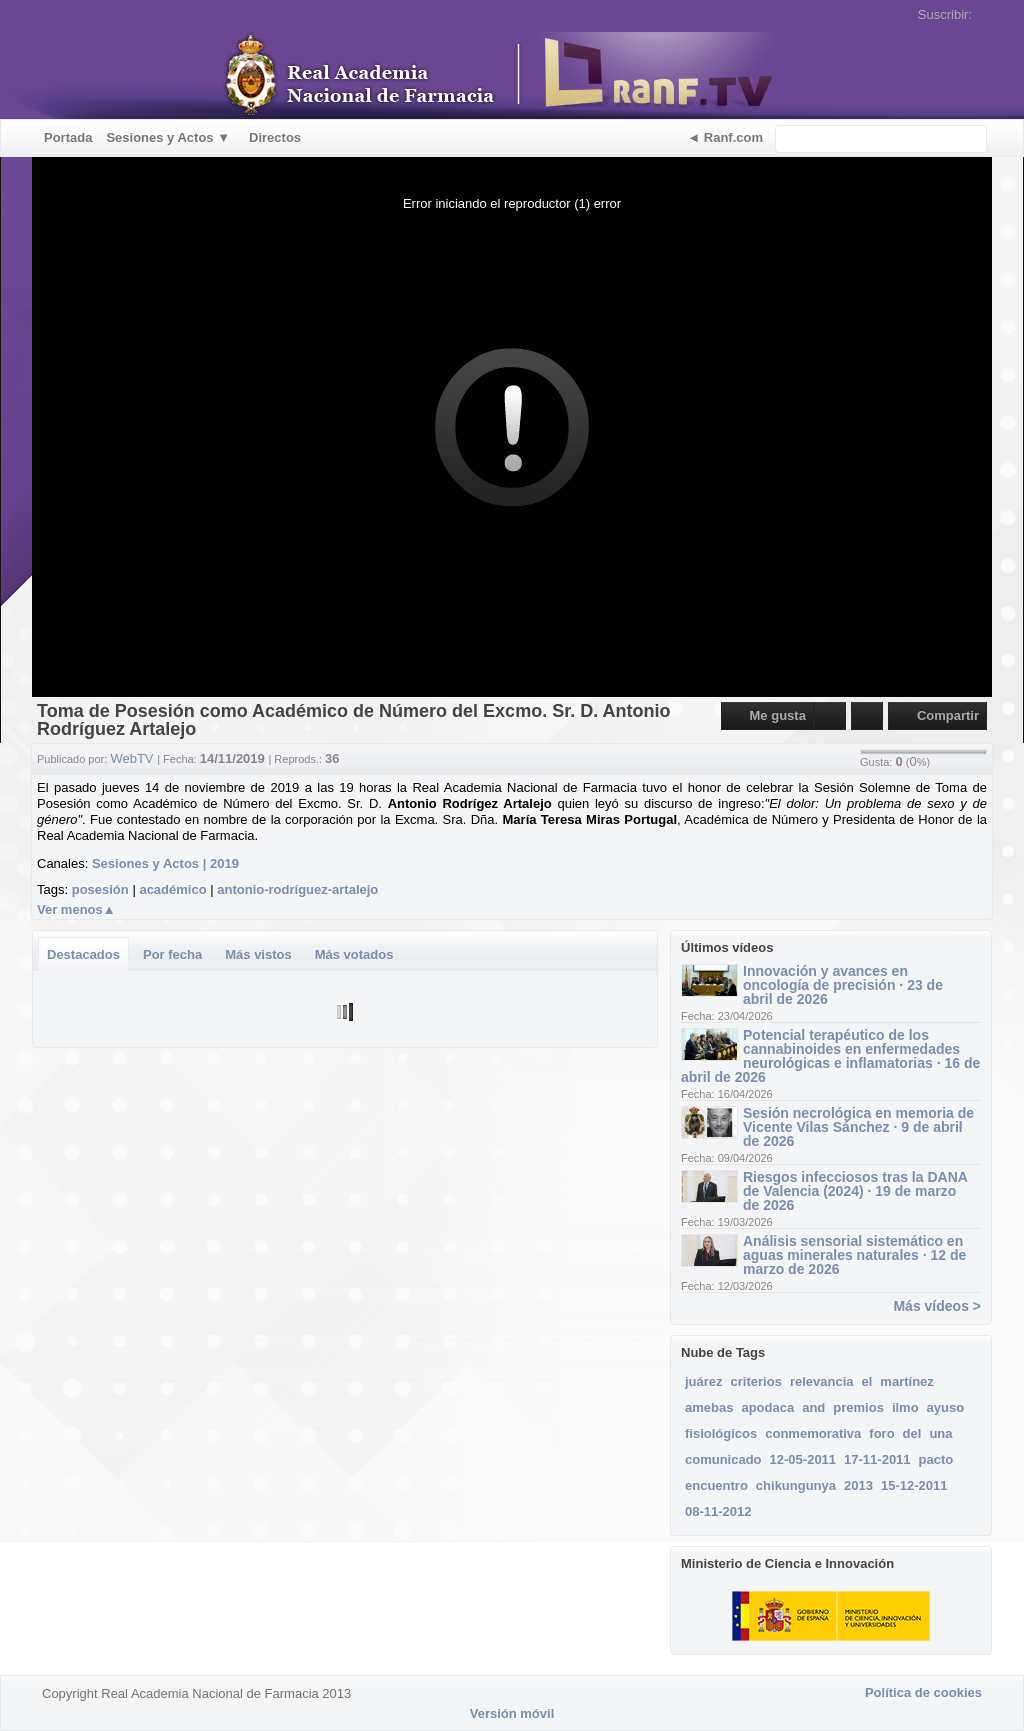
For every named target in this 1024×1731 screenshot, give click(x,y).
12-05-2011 (803, 1459)
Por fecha (172, 954)
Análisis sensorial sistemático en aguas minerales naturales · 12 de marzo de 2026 (854, 1255)
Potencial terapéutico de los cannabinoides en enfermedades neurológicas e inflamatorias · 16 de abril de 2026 (830, 1056)
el (867, 1381)
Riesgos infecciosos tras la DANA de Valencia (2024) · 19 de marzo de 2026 (855, 1191)
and (813, 1407)
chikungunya (796, 1485)
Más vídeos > (937, 1306)
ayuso (946, 1407)
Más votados (354, 954)
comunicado (723, 1459)
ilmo (905, 1407)
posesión (100, 889)
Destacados (83, 954)
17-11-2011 (877, 1459)
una (940, 1433)
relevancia (822, 1381)
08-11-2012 (718, 1511)
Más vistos (258, 954)
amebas (709, 1407)
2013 (858, 1485)
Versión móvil (512, 1713)
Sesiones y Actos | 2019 (165, 863)
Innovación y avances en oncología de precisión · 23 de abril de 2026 (843, 985)
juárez (704, 1381)
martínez (906, 1381)
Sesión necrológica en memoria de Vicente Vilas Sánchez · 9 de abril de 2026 (858, 1127)
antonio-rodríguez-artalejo (297, 889)
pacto (936, 1459)
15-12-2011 (914, 1485)
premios (858, 1407)
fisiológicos (721, 1433)
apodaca (767, 1407)
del (912, 1433)
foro (881, 1433)
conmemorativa (813, 1433)
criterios (756, 1381)
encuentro (716, 1485)
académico (172, 889)
